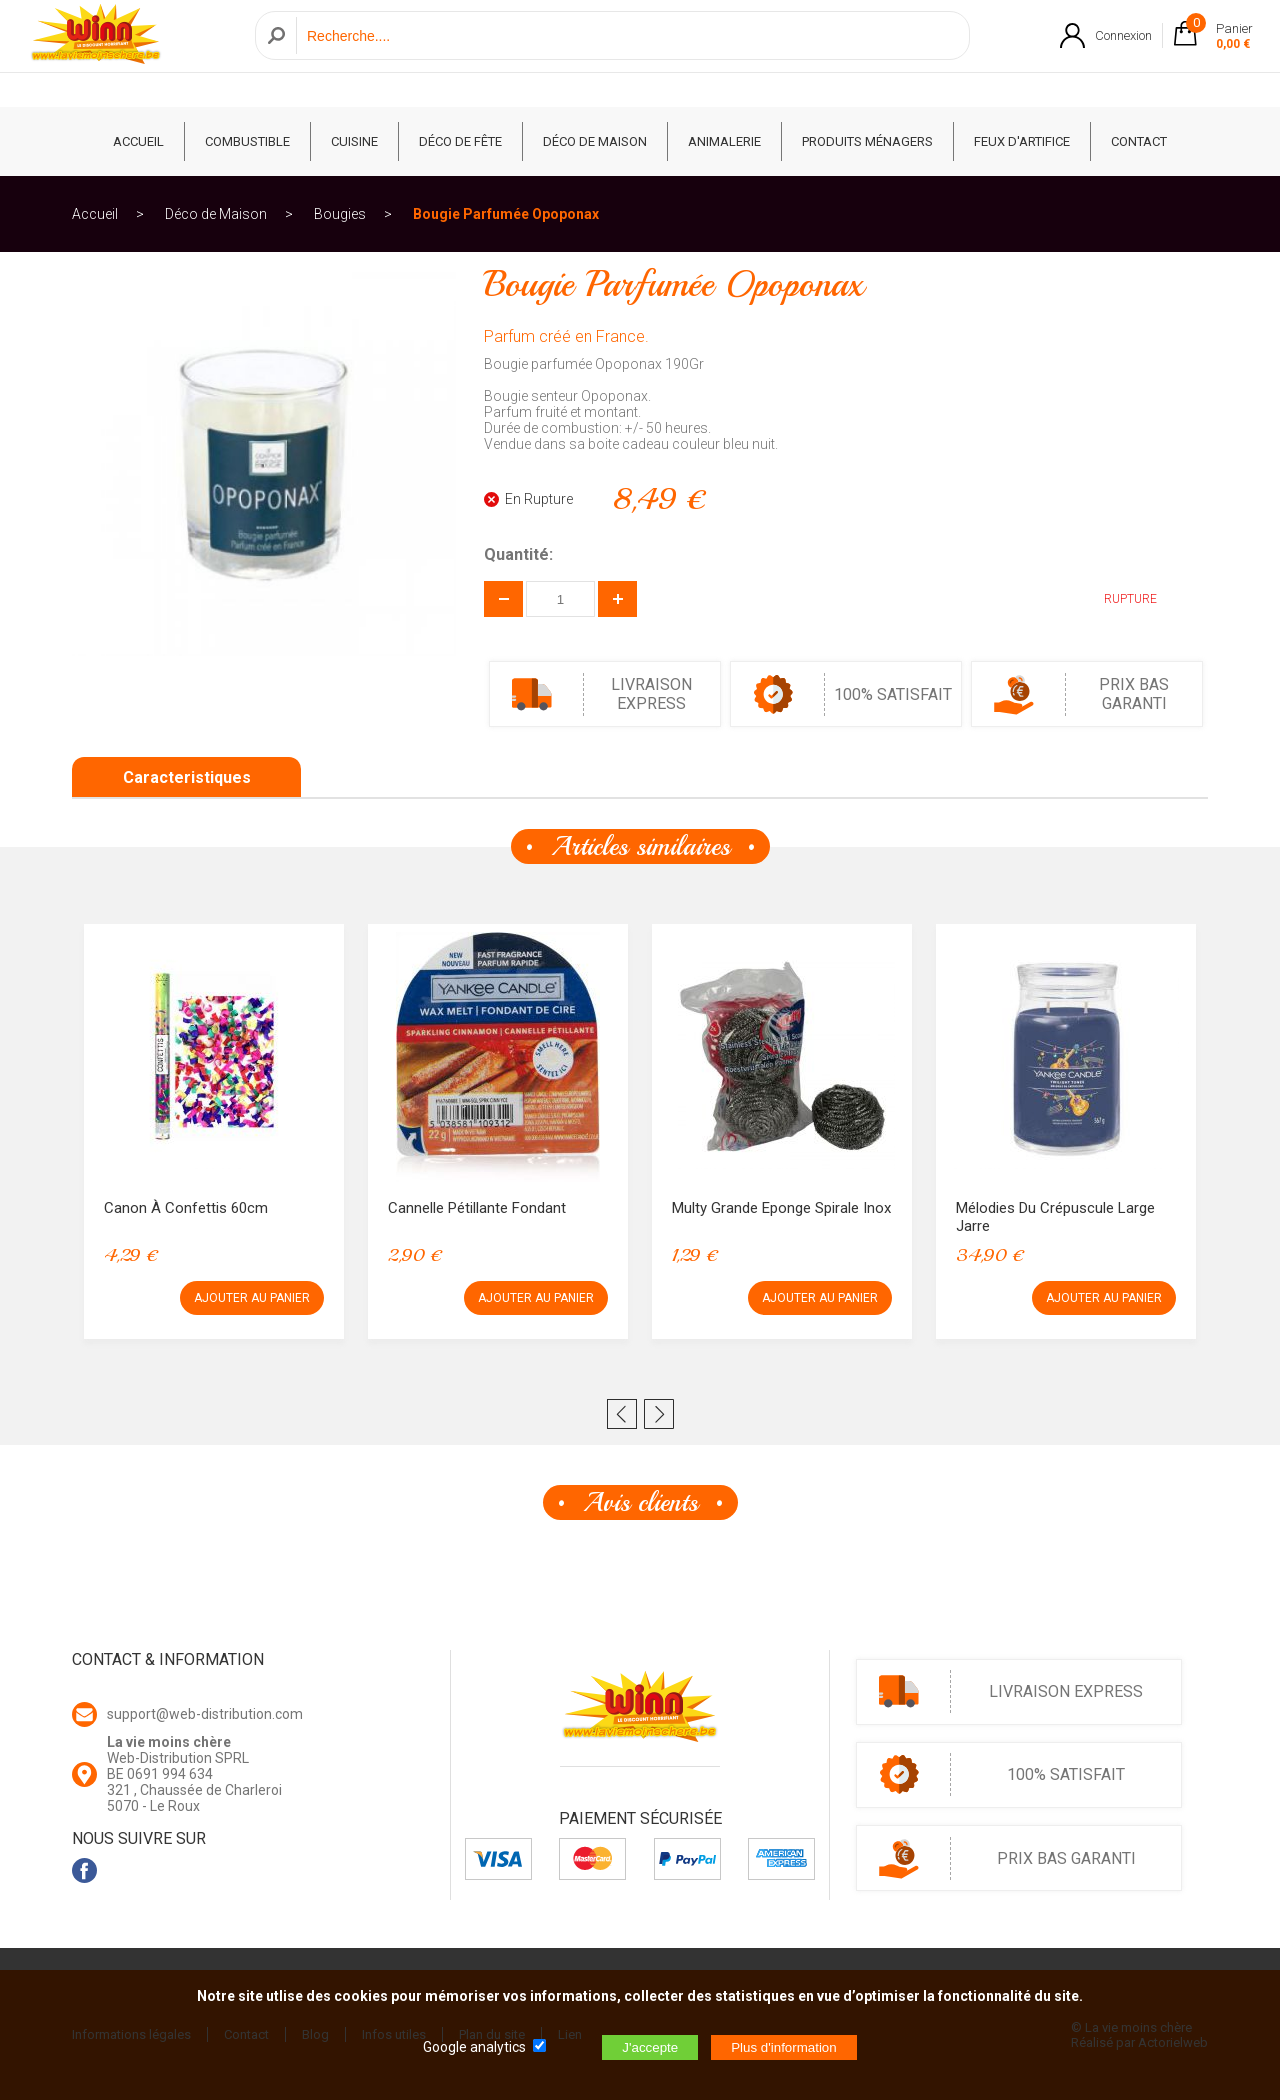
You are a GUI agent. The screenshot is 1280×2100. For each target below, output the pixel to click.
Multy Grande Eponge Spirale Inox (781, 1208)
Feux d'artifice (1022, 141)
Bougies (340, 214)
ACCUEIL (138, 141)
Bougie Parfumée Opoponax (506, 214)
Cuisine (354, 141)
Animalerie (724, 141)
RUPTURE (1115, 599)
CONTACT (1139, 141)
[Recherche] (627, 53)
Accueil (95, 214)
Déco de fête (460, 141)
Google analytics (474, 2047)
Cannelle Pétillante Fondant (477, 1208)
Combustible (247, 141)
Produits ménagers (867, 141)
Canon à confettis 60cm (186, 1208)
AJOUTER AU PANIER (252, 1298)
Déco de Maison (595, 141)
